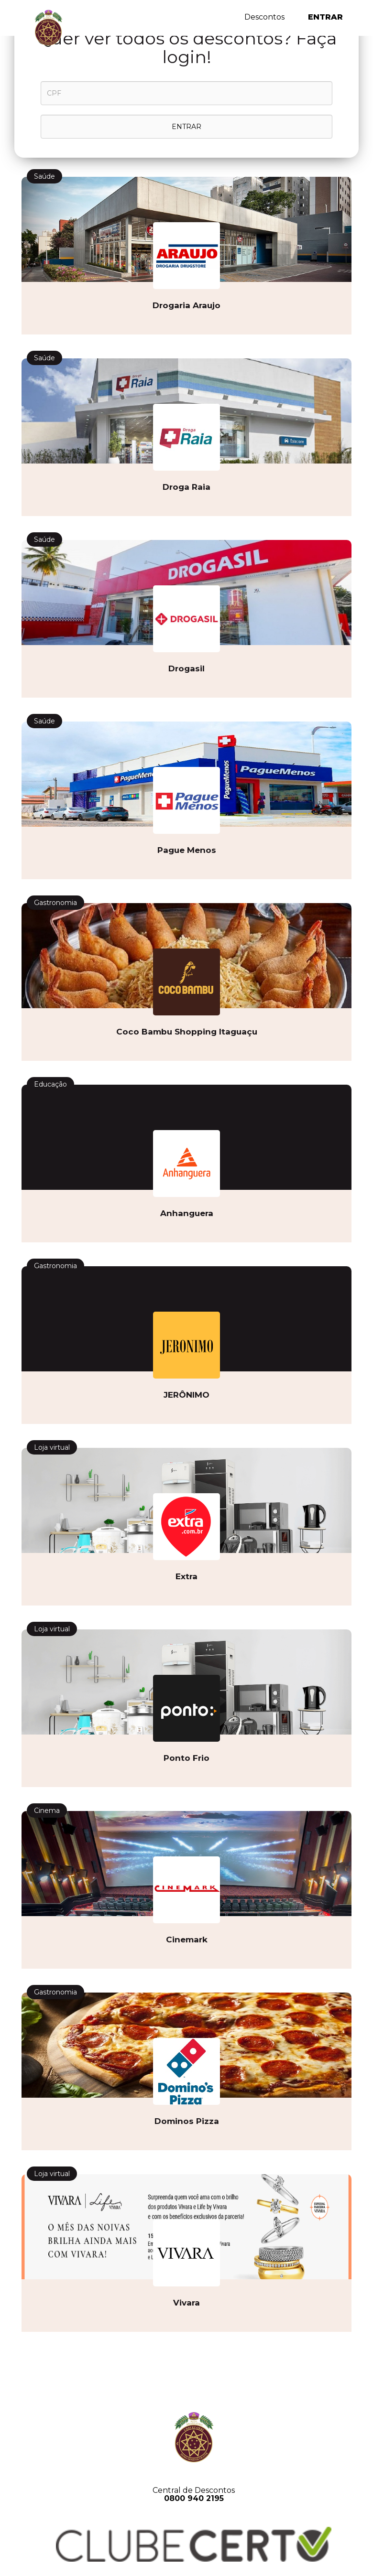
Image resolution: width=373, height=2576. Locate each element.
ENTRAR (186, 126)
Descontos (264, 17)
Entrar (325, 17)
